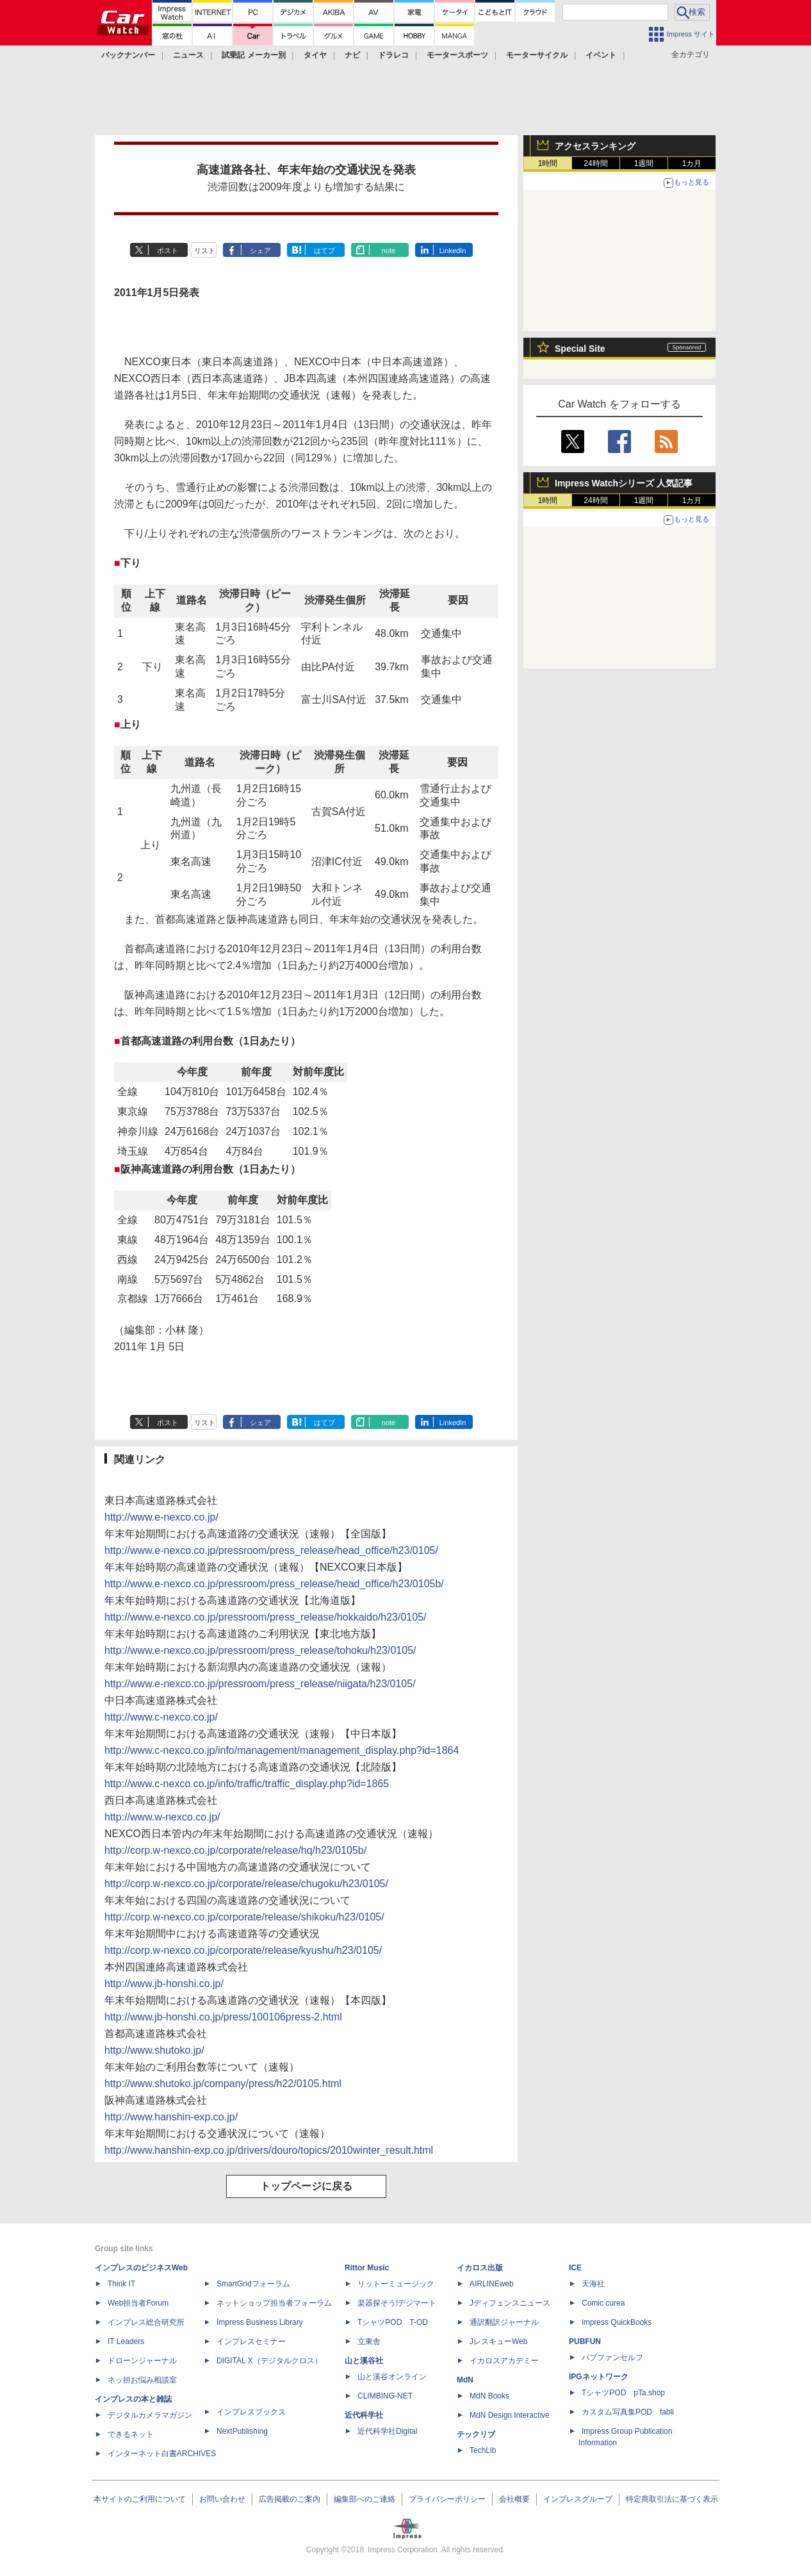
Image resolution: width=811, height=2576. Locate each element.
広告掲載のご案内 (289, 2499)
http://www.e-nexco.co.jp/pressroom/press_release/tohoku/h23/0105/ (260, 1650)
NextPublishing (242, 2431)
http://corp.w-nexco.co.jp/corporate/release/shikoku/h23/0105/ (244, 1916)
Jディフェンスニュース (510, 2303)
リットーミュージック (395, 2283)
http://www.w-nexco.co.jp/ (162, 1817)
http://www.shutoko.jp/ (154, 2050)
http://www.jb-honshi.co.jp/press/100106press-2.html (223, 2016)
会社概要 (514, 2499)
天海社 (593, 2283)
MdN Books (489, 2395)
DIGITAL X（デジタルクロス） (269, 2360)
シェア (260, 250)
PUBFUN (585, 2341)
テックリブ (476, 2434)
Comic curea (603, 2303)
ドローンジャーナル (142, 2360)
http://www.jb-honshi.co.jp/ (164, 1983)
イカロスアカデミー (504, 2360)
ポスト (167, 250)
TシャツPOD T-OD (392, 2322)
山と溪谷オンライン (392, 2376)
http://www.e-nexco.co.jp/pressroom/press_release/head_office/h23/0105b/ (274, 1583)
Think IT (121, 2283)
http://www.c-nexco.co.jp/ (161, 1717)
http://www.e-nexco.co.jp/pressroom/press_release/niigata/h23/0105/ (260, 1683)
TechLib (483, 2450)
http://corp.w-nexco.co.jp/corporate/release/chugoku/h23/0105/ (246, 1883)
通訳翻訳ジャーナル (504, 2322)
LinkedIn (452, 250)
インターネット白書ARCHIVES (162, 2453)
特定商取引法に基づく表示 (672, 2499)
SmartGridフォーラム (253, 2283)
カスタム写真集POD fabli (628, 2411)
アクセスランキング (595, 146)
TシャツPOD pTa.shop (623, 2392)
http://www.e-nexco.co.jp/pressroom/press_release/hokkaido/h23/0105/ (265, 1617)
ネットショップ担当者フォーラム (274, 2303)
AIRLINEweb (492, 2283)
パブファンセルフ (612, 2357)
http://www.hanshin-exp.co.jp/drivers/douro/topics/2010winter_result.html (268, 2150)
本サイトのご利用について (140, 2499)
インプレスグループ (577, 2499)
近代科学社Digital (387, 2431)
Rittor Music (367, 2267)
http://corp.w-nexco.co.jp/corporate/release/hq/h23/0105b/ (235, 1850)
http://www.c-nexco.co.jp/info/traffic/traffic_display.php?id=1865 (246, 1783)
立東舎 (369, 2341)
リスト (204, 250)
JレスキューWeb (498, 2341)
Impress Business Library (260, 2322)
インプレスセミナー (251, 2341)
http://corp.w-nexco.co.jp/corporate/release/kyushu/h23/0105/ (243, 1950)
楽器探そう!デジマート (396, 2303)
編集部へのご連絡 (364, 2499)
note (388, 250)
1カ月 (692, 163)
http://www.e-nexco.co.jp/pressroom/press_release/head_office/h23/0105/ (271, 1550)
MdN (465, 2379)
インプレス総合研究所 (146, 2322)
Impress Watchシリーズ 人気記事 (623, 483)
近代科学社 (364, 2415)
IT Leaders (126, 2341)
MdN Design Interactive (510, 2415)
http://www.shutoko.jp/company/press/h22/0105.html (222, 2083)
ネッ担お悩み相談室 (142, 2379)
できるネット (131, 2434)
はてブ (324, 250)
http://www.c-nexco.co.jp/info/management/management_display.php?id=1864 (281, 1750)
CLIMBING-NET (385, 2395)
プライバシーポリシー (447, 2499)
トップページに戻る (306, 2186)
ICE (575, 2267)
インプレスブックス (251, 2411)
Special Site (580, 348)
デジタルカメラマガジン (150, 2415)
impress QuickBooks (616, 2322)
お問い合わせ (222, 2499)
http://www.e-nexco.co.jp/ (161, 1517)
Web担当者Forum (138, 2303)
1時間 (548, 163)
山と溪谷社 (364, 2360)
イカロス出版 (480, 2267)
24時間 (595, 163)
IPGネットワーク (598, 2376)
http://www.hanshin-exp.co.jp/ (171, 2116)
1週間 (644, 163)
